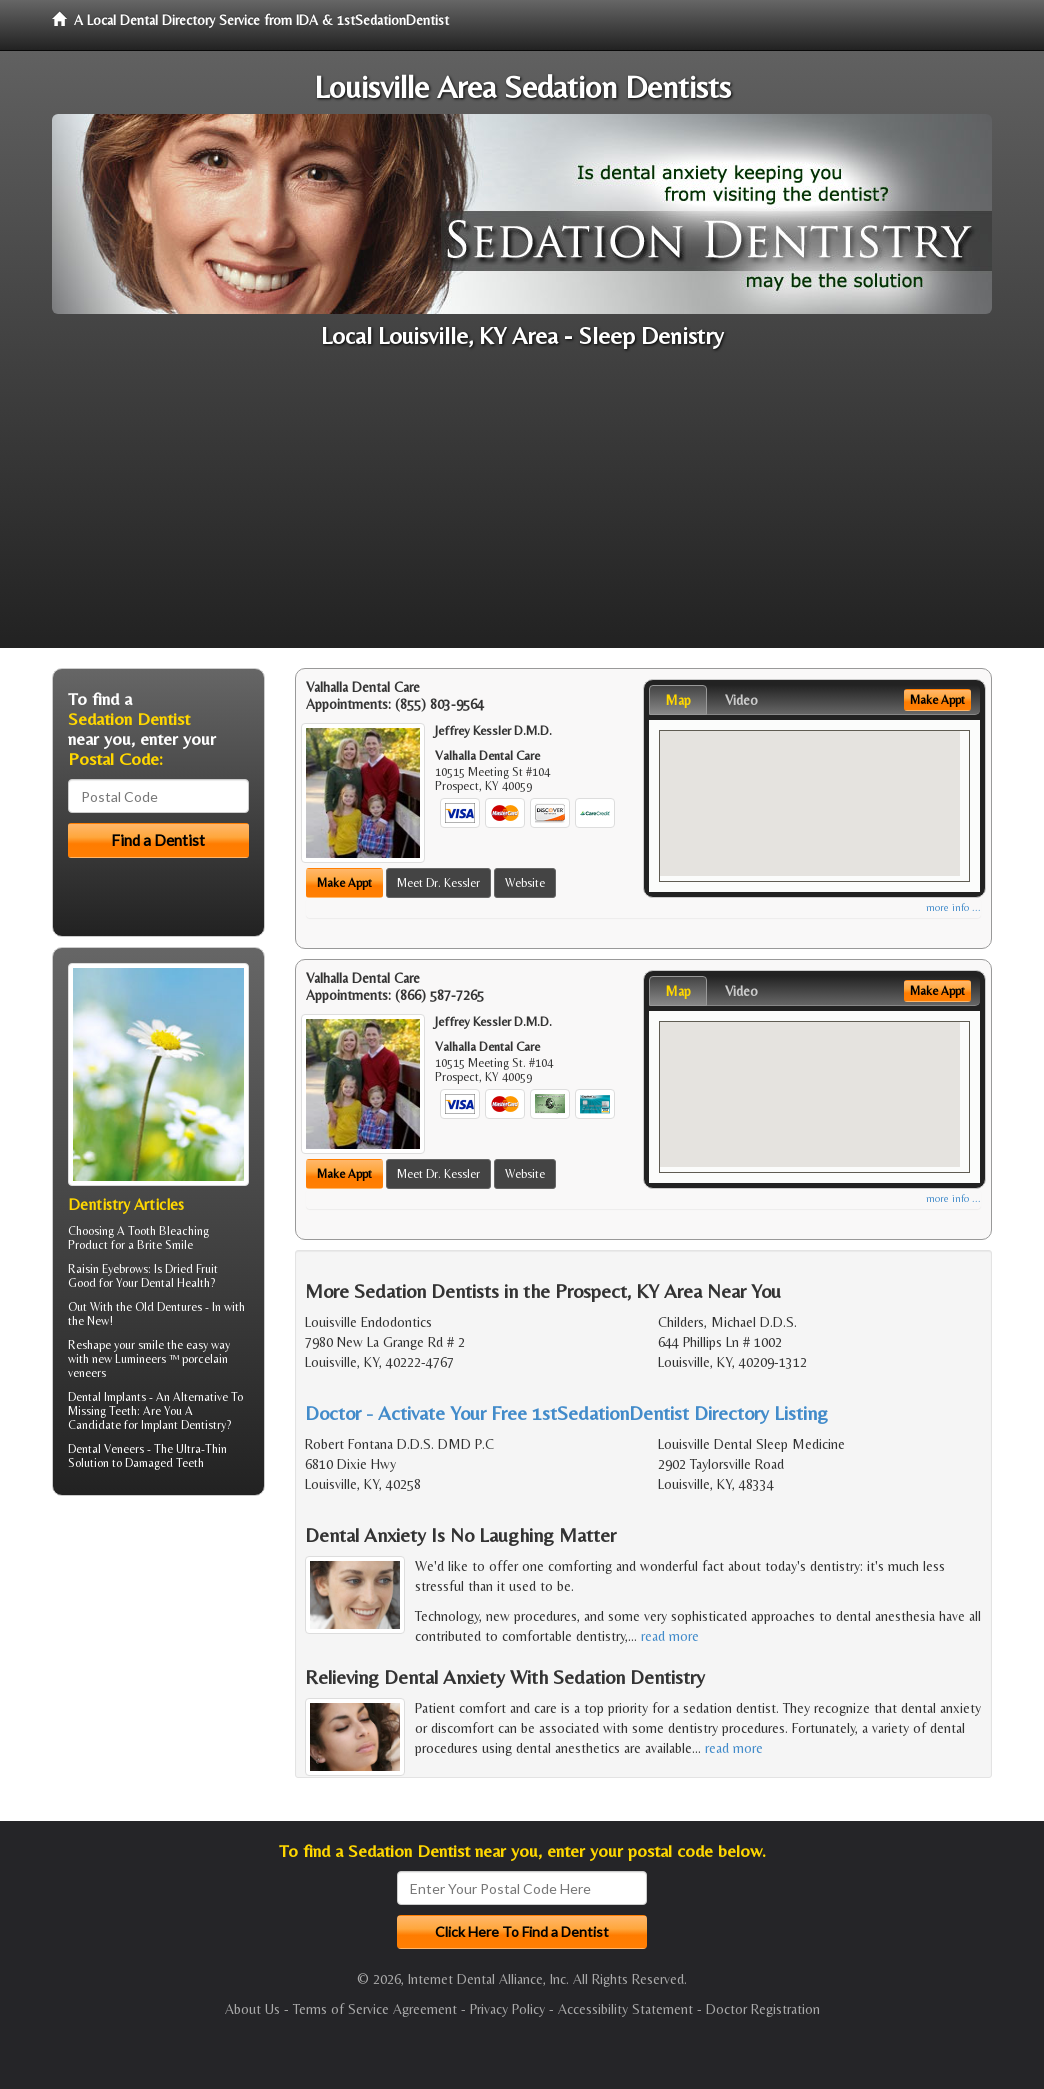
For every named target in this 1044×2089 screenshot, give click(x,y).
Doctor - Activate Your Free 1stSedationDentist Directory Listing (566, 1412)
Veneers (124, 1449)
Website (525, 883)
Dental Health (175, 1283)
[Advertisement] (522, 508)
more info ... (953, 907)
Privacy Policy (507, 2009)
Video (741, 700)
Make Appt (344, 883)
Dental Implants (107, 1397)
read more (670, 1636)
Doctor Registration (763, 2009)
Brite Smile (165, 1245)
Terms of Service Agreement (375, 2009)
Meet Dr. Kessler (438, 883)
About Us (252, 2009)
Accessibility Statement (625, 2009)
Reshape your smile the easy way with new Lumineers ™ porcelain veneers (149, 1359)
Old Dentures (168, 1307)
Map (678, 700)
